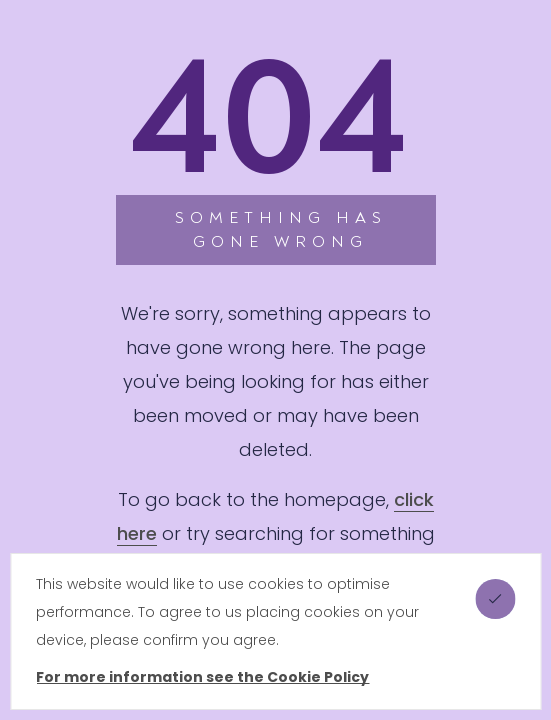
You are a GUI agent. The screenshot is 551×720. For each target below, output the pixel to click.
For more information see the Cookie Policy (202, 677)
